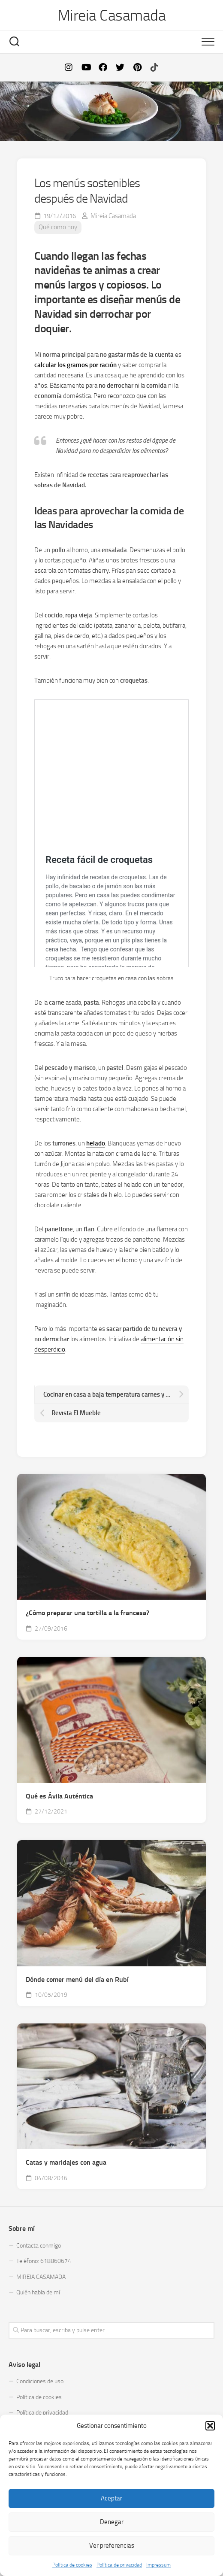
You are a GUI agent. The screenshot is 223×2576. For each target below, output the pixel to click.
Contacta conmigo (38, 2245)
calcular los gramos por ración (75, 365)
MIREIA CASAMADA (41, 2277)
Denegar (112, 2522)
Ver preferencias (111, 2545)
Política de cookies (72, 2565)
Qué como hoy (58, 227)
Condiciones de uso (39, 2381)
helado (95, 1143)
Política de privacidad (119, 2565)
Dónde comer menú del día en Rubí (77, 1979)
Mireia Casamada (111, 15)
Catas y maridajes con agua (66, 2162)
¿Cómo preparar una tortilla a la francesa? (87, 1613)
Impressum (158, 2565)
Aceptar (111, 2498)
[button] (210, 2425)
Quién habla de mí (38, 2292)
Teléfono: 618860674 (43, 2261)
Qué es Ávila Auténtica (59, 1796)
